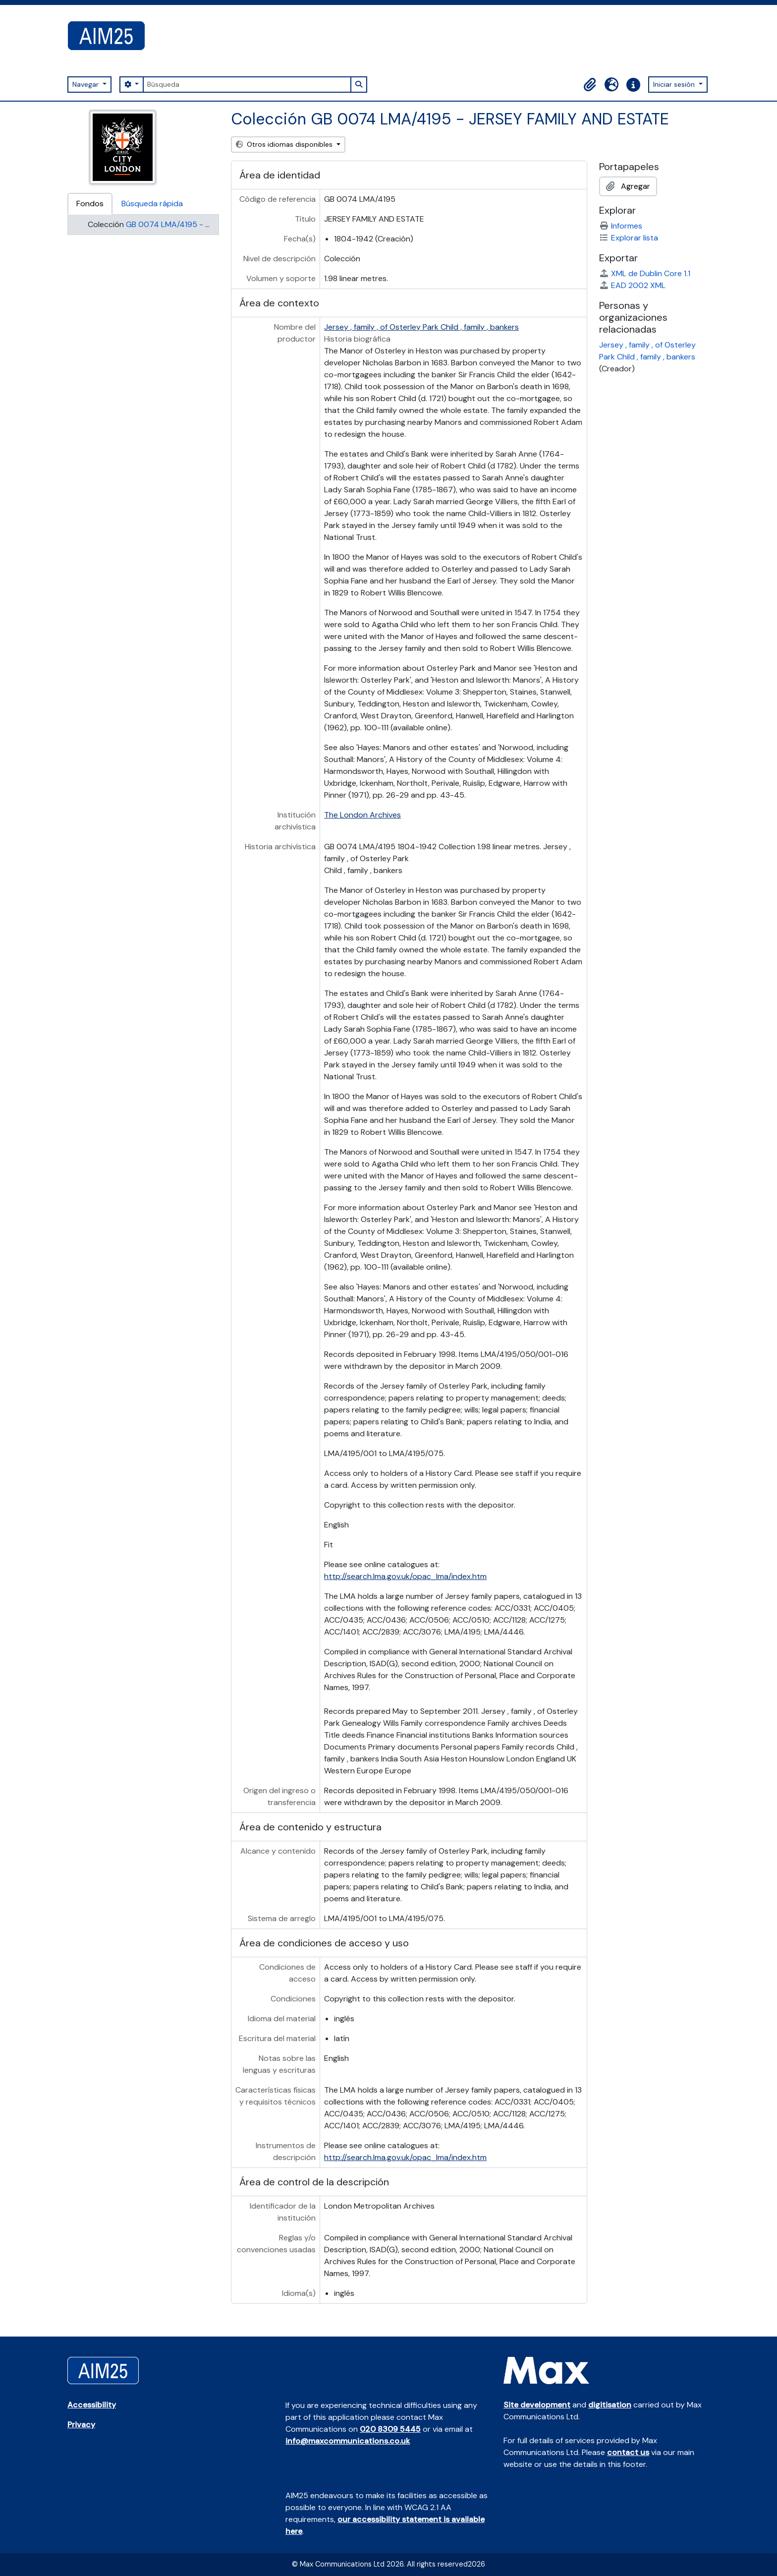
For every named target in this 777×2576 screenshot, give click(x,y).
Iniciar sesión (675, 84)
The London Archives (362, 815)
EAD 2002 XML (632, 285)
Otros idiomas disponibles (285, 144)
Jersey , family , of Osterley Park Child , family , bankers (421, 327)
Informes (620, 226)
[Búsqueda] (246, 84)
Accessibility (91, 2405)
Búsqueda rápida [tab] (152, 203)
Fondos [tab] (90, 203)
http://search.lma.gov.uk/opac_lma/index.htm (405, 1576)
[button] (590, 85)
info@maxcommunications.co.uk (347, 2441)
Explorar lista (628, 238)
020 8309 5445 (390, 2429)
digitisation (609, 2405)
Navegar (86, 84)
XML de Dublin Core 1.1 (644, 273)
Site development (536, 2405)
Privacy (81, 2424)
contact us (628, 2452)
